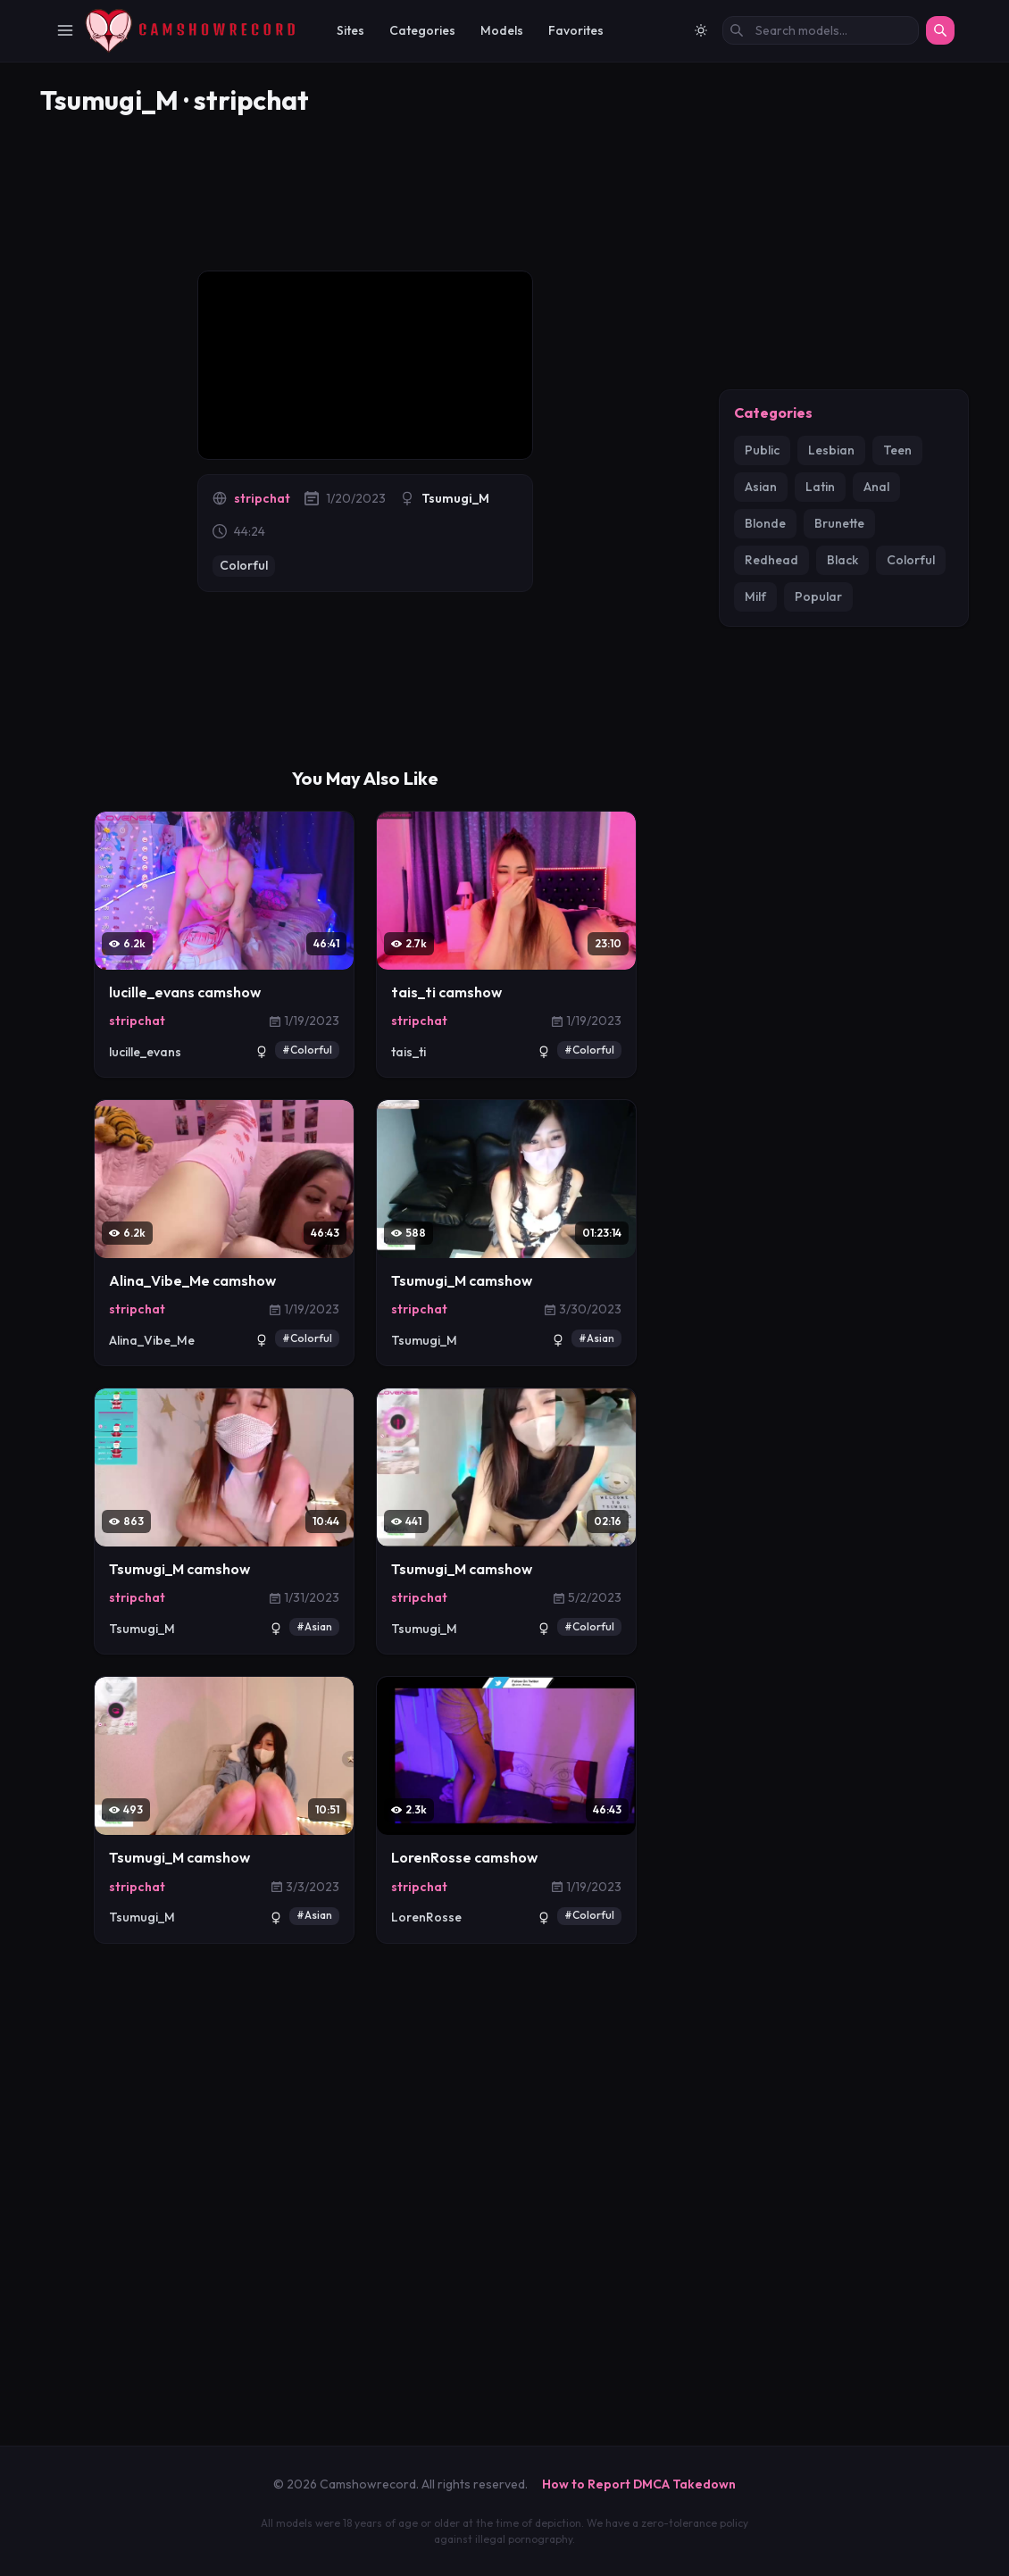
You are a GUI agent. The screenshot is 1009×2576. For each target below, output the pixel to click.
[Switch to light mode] (701, 30)
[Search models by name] (820, 30)
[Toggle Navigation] (65, 30)
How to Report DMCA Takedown (639, 2486)
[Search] (940, 30)
